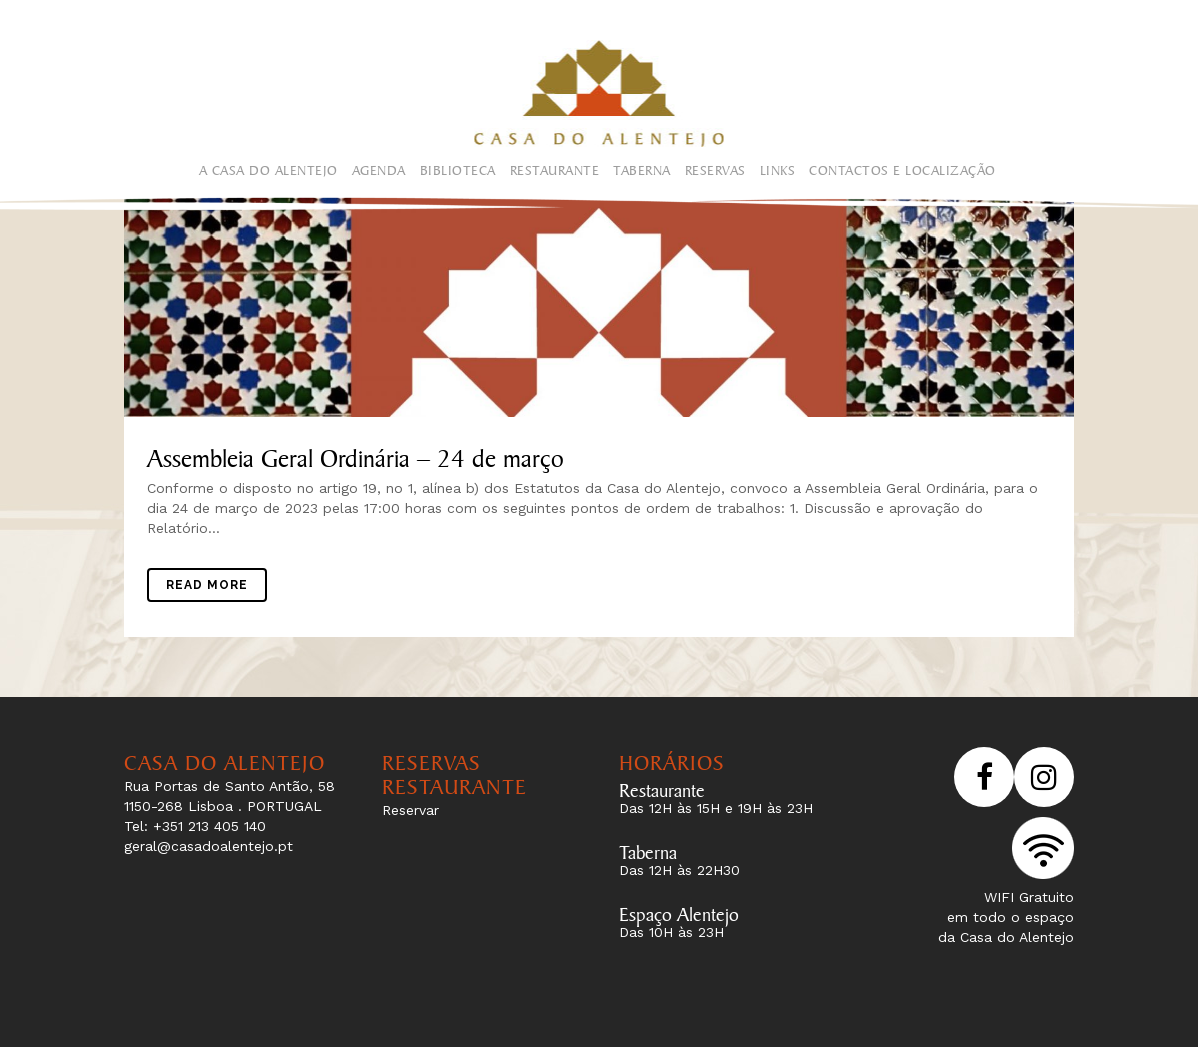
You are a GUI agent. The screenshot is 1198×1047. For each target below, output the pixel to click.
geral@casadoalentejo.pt (208, 846)
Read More (207, 585)
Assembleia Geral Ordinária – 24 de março (355, 454)
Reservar (410, 810)
